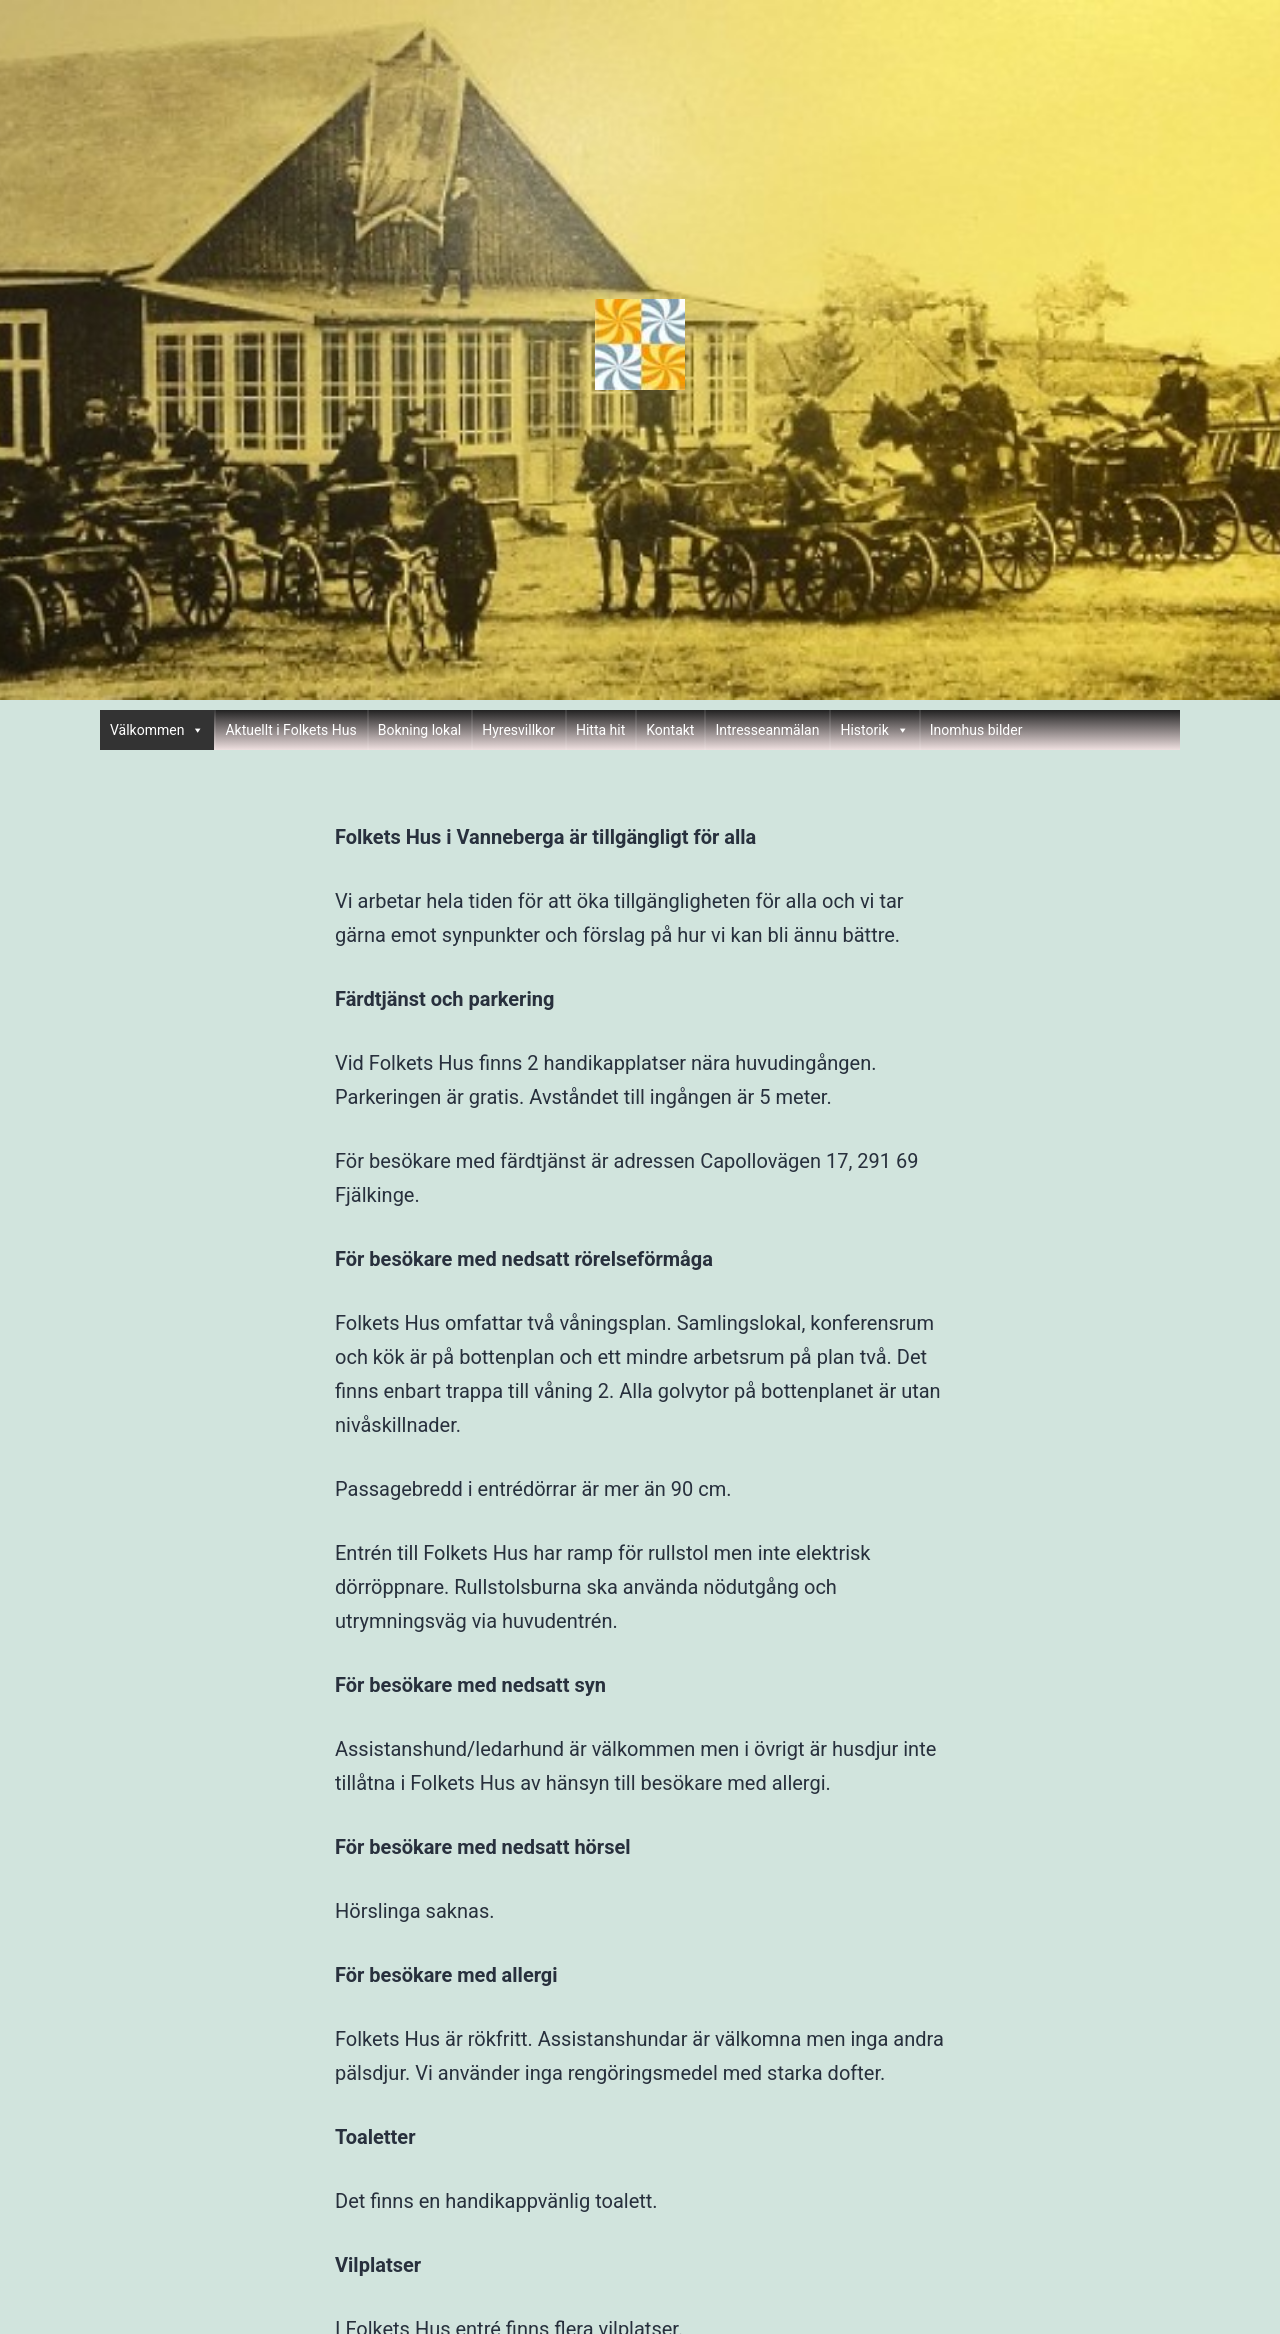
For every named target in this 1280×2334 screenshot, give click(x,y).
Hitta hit (600, 730)
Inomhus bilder (976, 730)
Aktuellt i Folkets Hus (290, 730)
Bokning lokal (420, 730)
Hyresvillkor (518, 730)
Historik (874, 730)
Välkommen (157, 730)
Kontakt (670, 730)
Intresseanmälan (767, 730)
